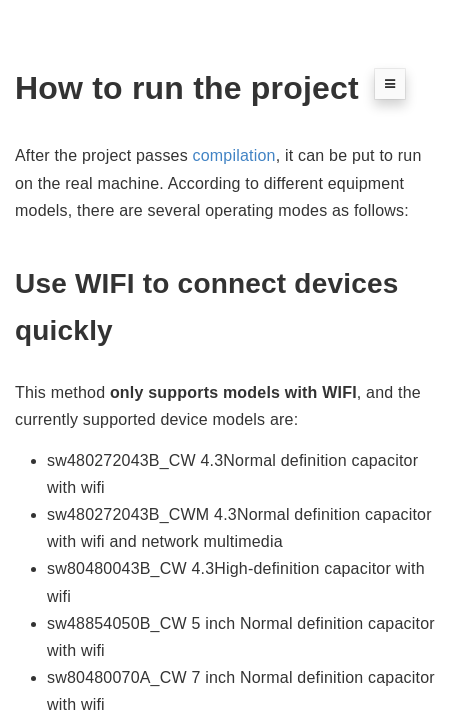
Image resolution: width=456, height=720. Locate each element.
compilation (234, 155)
